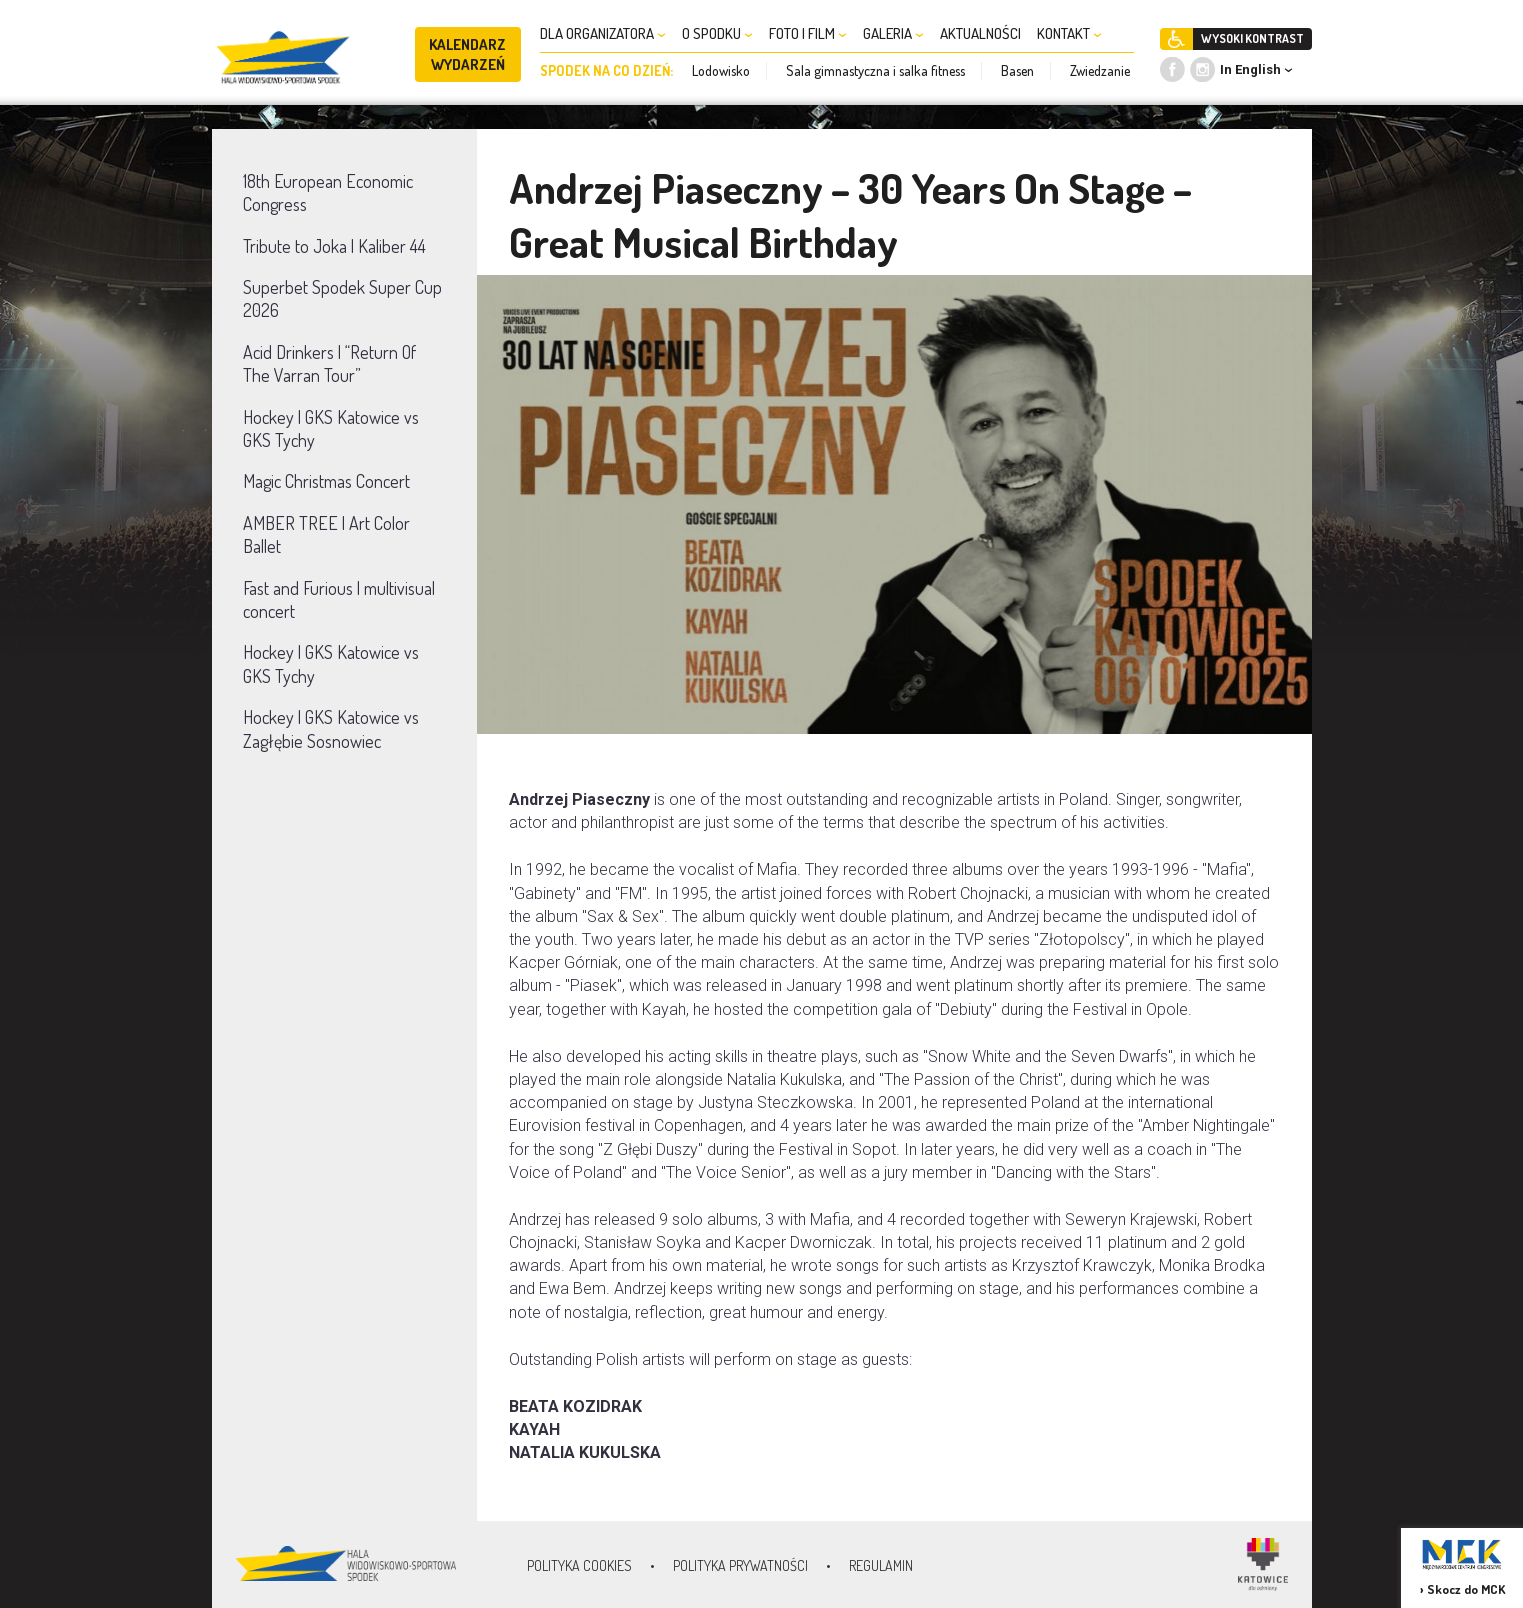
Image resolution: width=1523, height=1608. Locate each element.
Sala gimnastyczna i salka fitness (875, 70)
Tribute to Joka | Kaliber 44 (334, 246)
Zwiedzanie (1100, 70)
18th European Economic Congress (328, 192)
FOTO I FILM (808, 33)
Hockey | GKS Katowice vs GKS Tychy (331, 428)
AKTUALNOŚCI (980, 33)
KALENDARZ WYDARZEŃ (467, 54)
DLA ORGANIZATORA (603, 33)
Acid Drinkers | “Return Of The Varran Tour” (329, 363)
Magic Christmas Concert (326, 481)
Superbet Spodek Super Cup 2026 (342, 298)
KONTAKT (1069, 33)
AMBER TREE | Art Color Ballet (326, 534)
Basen (1017, 70)
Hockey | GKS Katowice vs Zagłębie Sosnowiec (331, 728)
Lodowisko (721, 70)
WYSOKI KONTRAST (1252, 38)
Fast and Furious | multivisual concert (339, 599)
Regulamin (881, 1565)
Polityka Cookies (579, 1565)
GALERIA (893, 33)
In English (1250, 69)
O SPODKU (717, 33)
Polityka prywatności (740, 1565)
